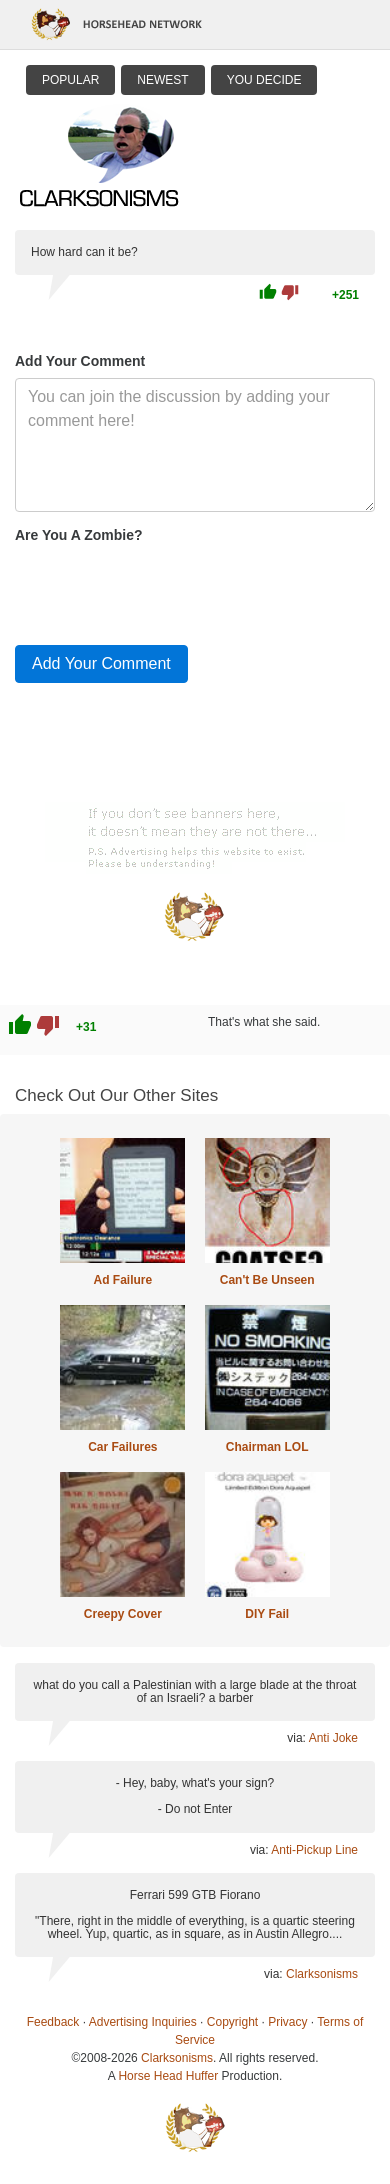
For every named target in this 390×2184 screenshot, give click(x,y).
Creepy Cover (123, 1614)
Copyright (232, 2022)
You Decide (264, 80)
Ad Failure (122, 1280)
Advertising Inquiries (143, 2022)
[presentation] (167, 590)
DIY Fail (267, 1614)
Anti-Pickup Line (314, 1850)
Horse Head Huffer (168, 2076)
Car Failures (122, 1447)
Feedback (53, 2022)
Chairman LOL (267, 1447)
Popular (70, 80)
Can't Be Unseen (267, 1280)
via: (297, 1738)
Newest (162, 80)
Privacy (287, 2022)
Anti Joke (333, 1738)
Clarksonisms (322, 1974)
